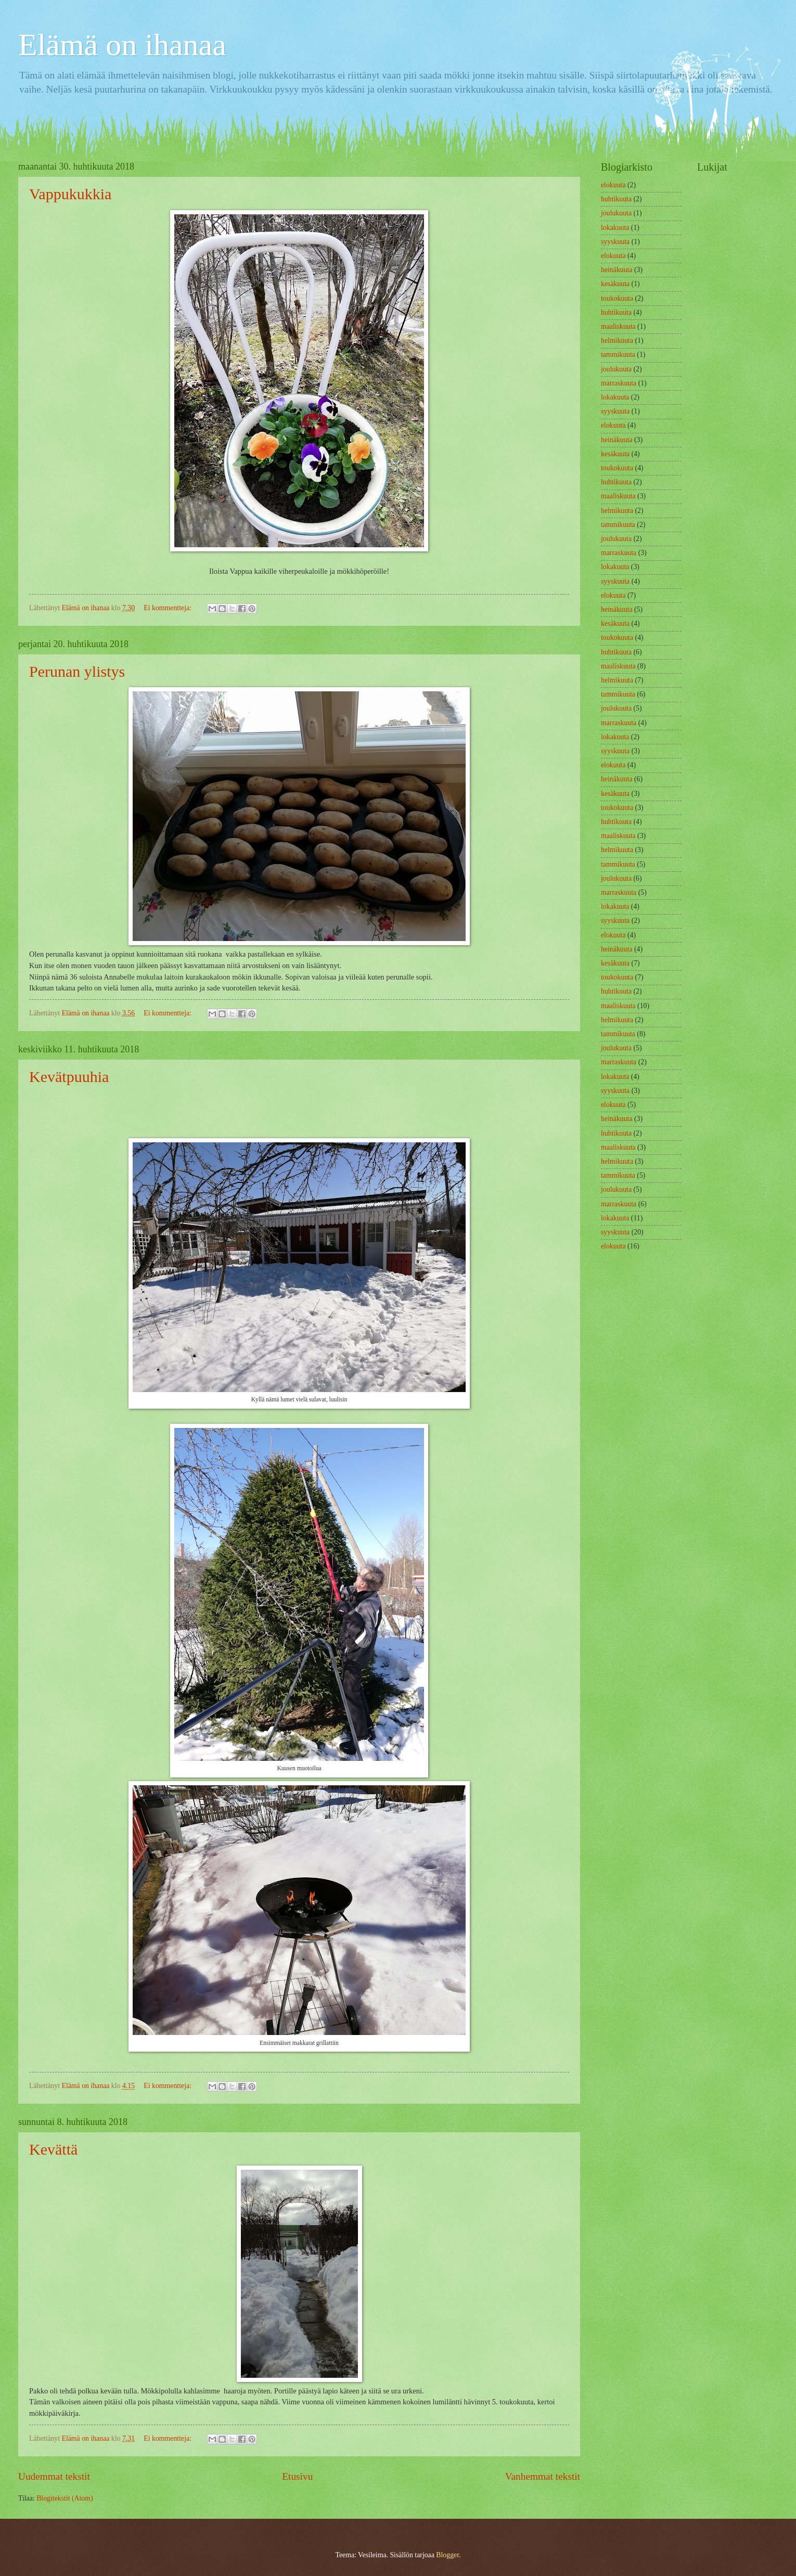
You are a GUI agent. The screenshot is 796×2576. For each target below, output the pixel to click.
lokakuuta (615, 227)
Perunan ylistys (77, 671)
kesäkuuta (615, 284)
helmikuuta (617, 340)
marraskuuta (618, 383)
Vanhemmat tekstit (542, 2476)
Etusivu (297, 2476)
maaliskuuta (618, 326)
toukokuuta (617, 298)
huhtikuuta (616, 199)
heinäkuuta (617, 270)
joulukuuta (616, 213)
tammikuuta (618, 354)
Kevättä (53, 2149)
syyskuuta (615, 242)
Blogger (447, 2555)
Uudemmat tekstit (54, 2476)
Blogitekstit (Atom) (64, 2498)
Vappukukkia (70, 193)
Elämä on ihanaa (122, 45)
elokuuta (613, 185)
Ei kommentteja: (168, 608)
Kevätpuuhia (69, 1076)
